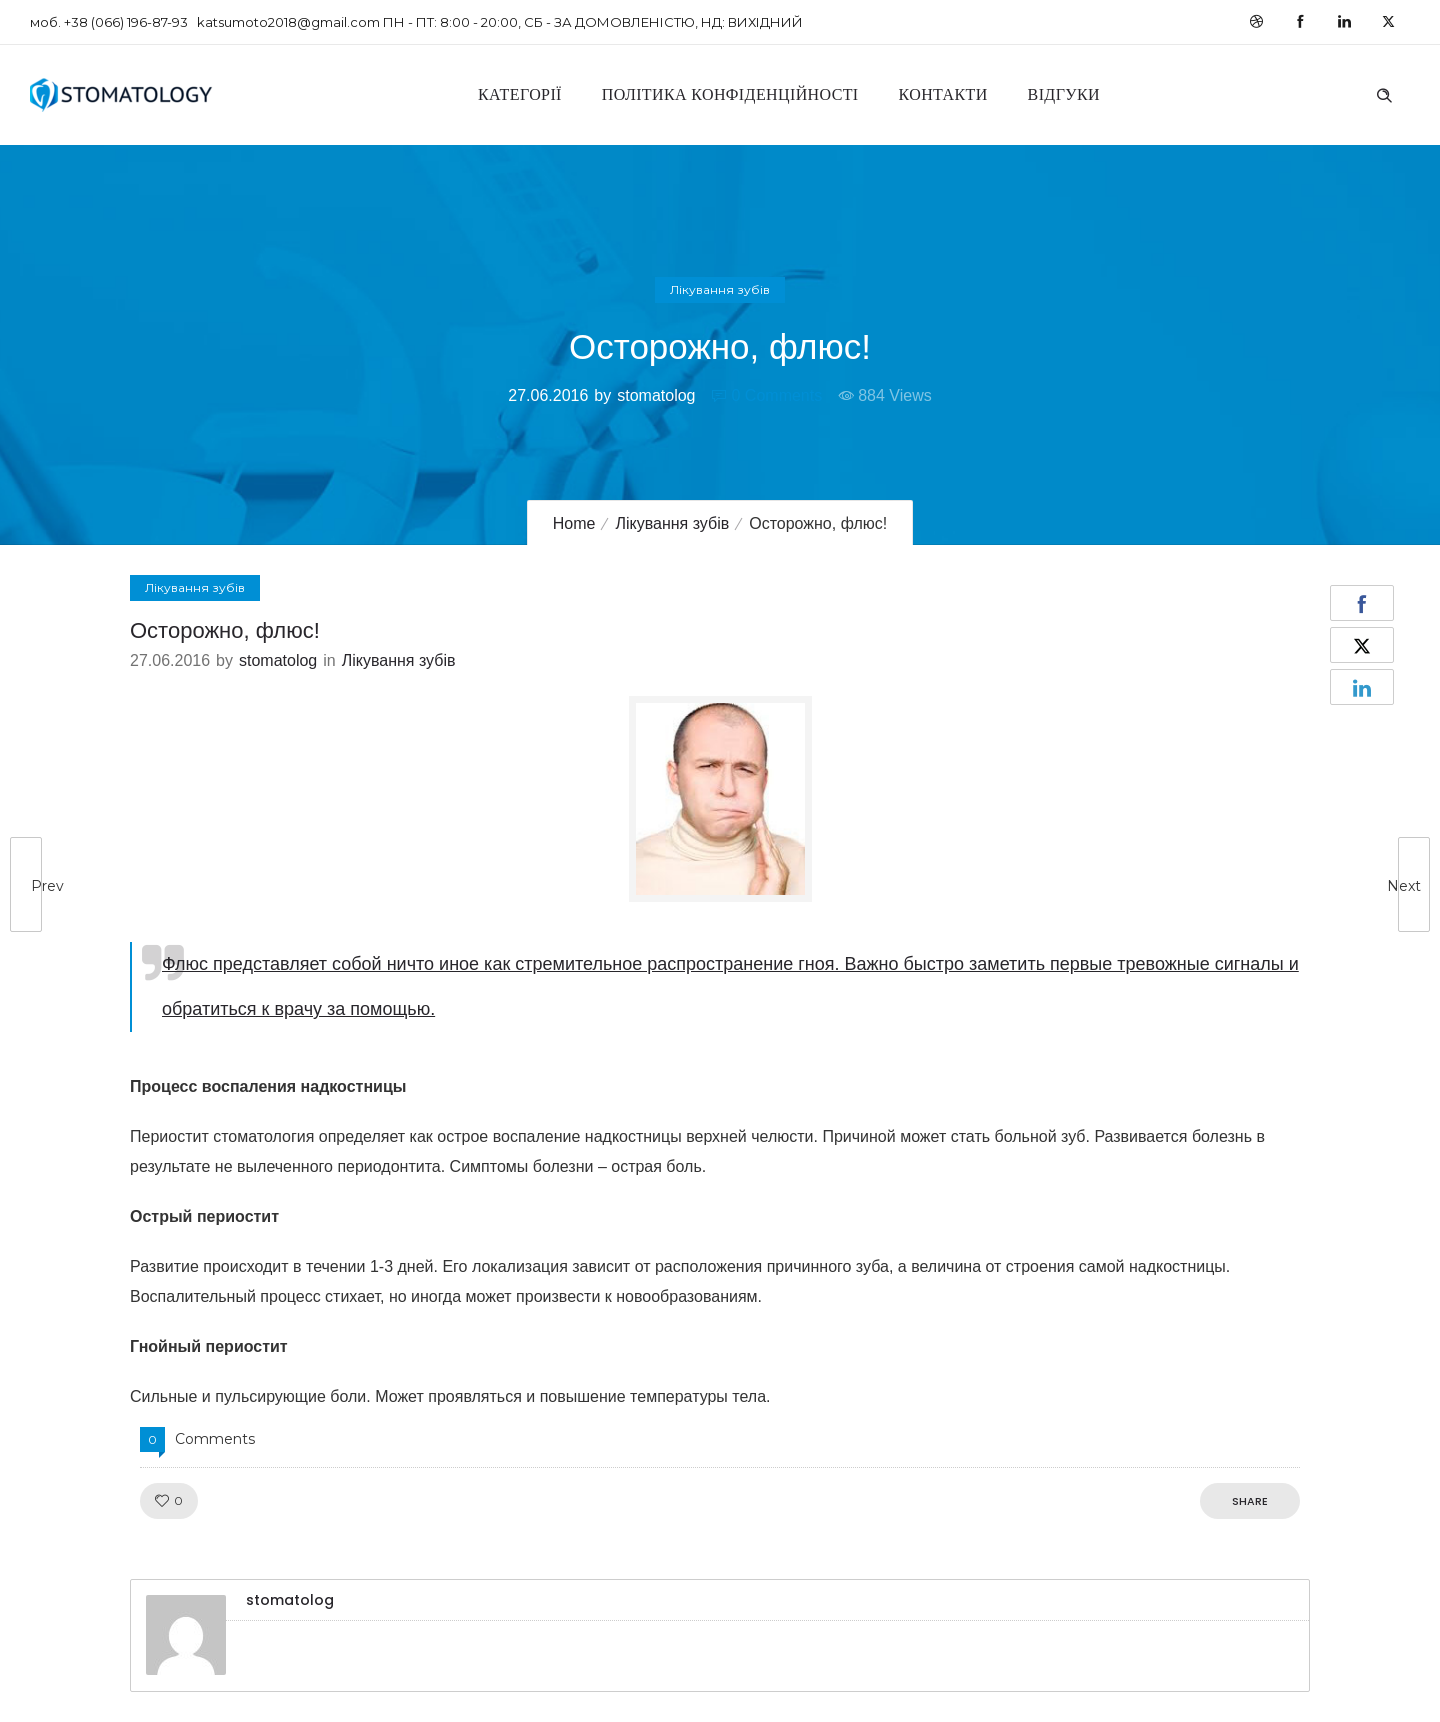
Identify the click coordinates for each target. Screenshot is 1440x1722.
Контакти (943, 94)
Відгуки (1064, 94)
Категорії (520, 94)
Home (574, 523)
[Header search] (1384, 93)
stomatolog (656, 395)
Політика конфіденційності (730, 94)
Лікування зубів (672, 523)
